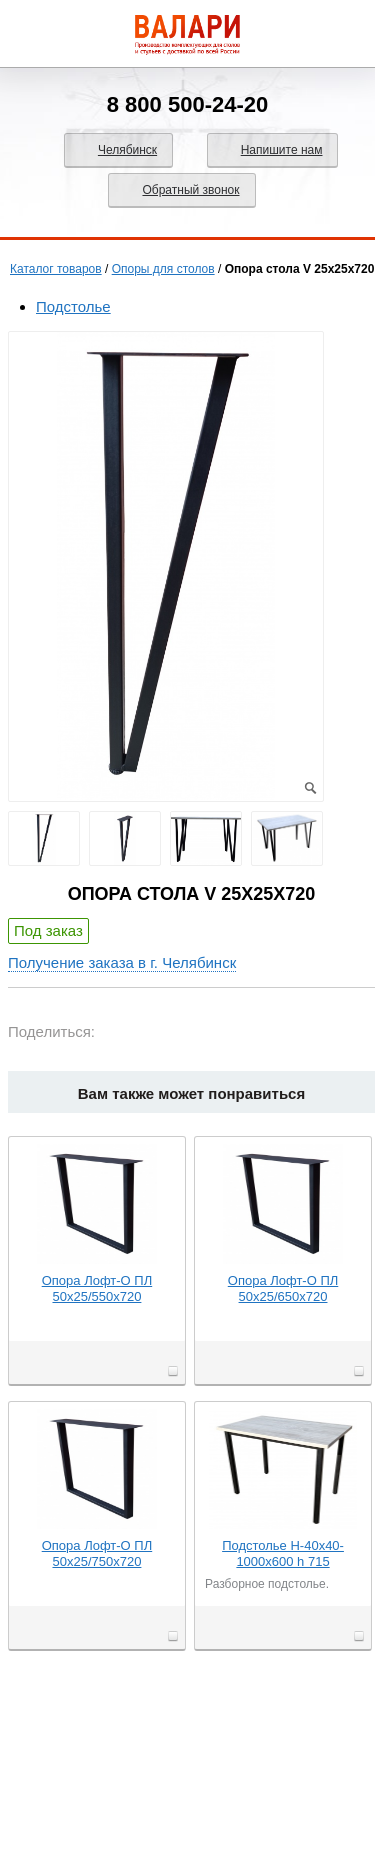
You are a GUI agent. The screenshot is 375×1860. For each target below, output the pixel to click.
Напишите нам (282, 150)
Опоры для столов (163, 269)
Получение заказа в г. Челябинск (122, 962)
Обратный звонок (190, 190)
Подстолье (73, 306)
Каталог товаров (56, 269)
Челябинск (127, 150)
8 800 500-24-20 (187, 104)
